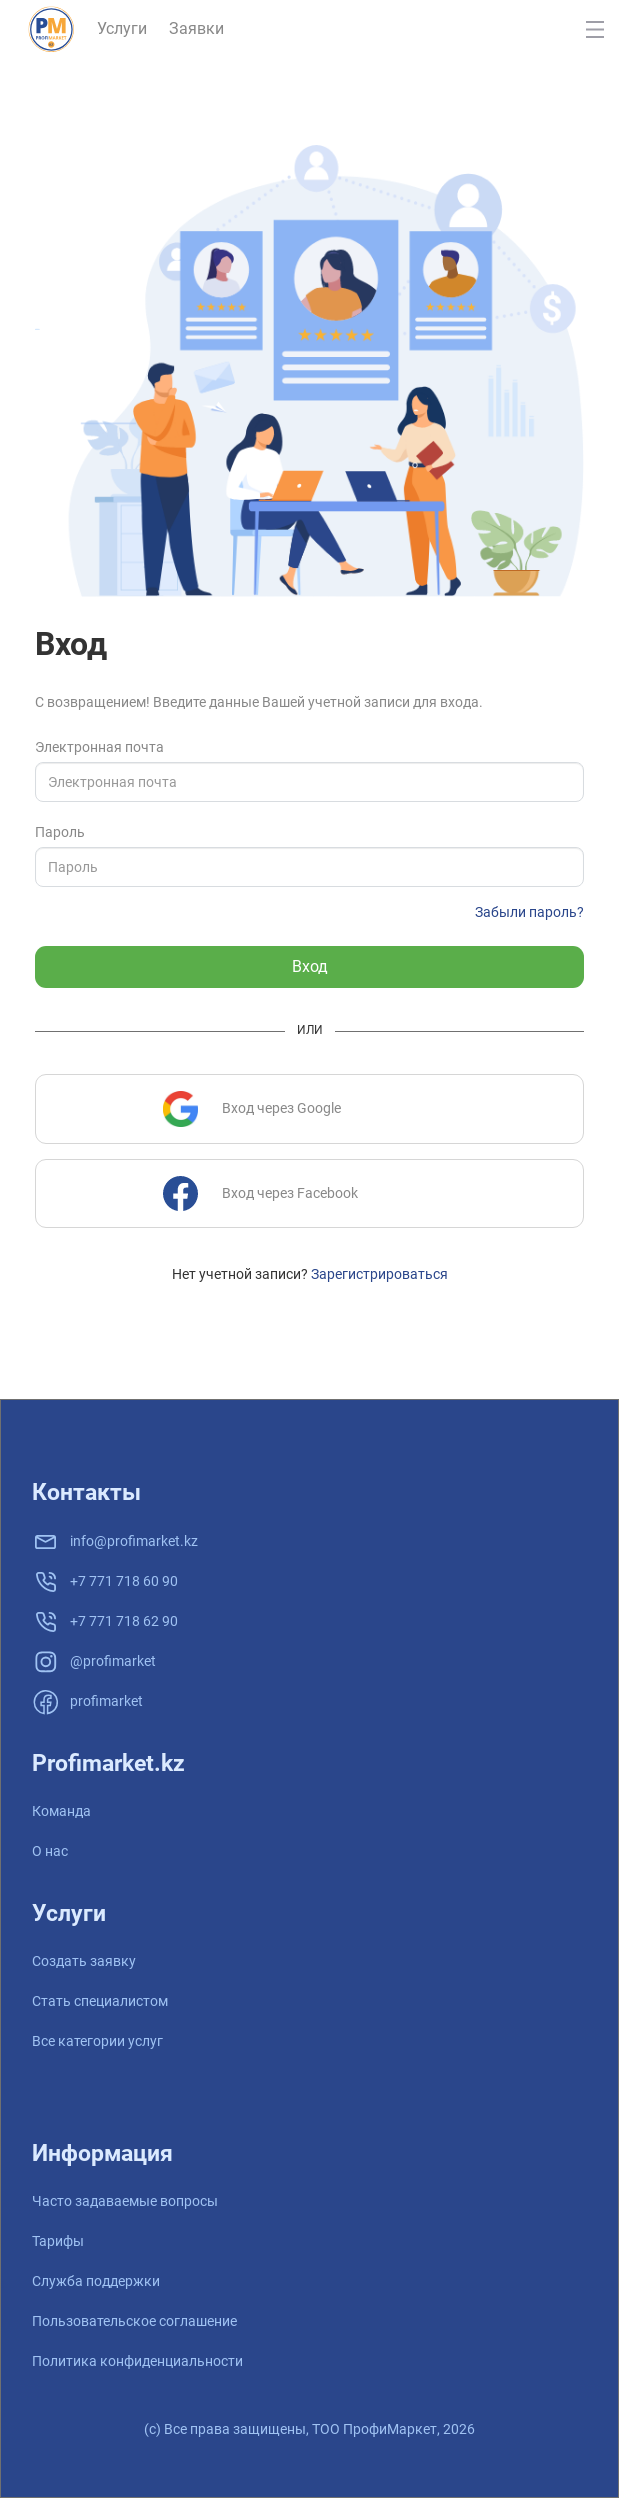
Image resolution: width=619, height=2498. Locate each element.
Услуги (122, 28)
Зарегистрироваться (379, 1274)
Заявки (196, 28)
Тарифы (58, 2241)
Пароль (60, 832)
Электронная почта (99, 747)
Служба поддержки (96, 2281)
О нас (50, 1851)
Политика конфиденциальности (137, 2361)
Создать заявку (84, 1961)
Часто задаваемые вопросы (125, 2201)
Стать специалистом (100, 2001)
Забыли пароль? (529, 912)
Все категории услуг (97, 2041)
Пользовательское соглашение (134, 2321)
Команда (61, 1811)
